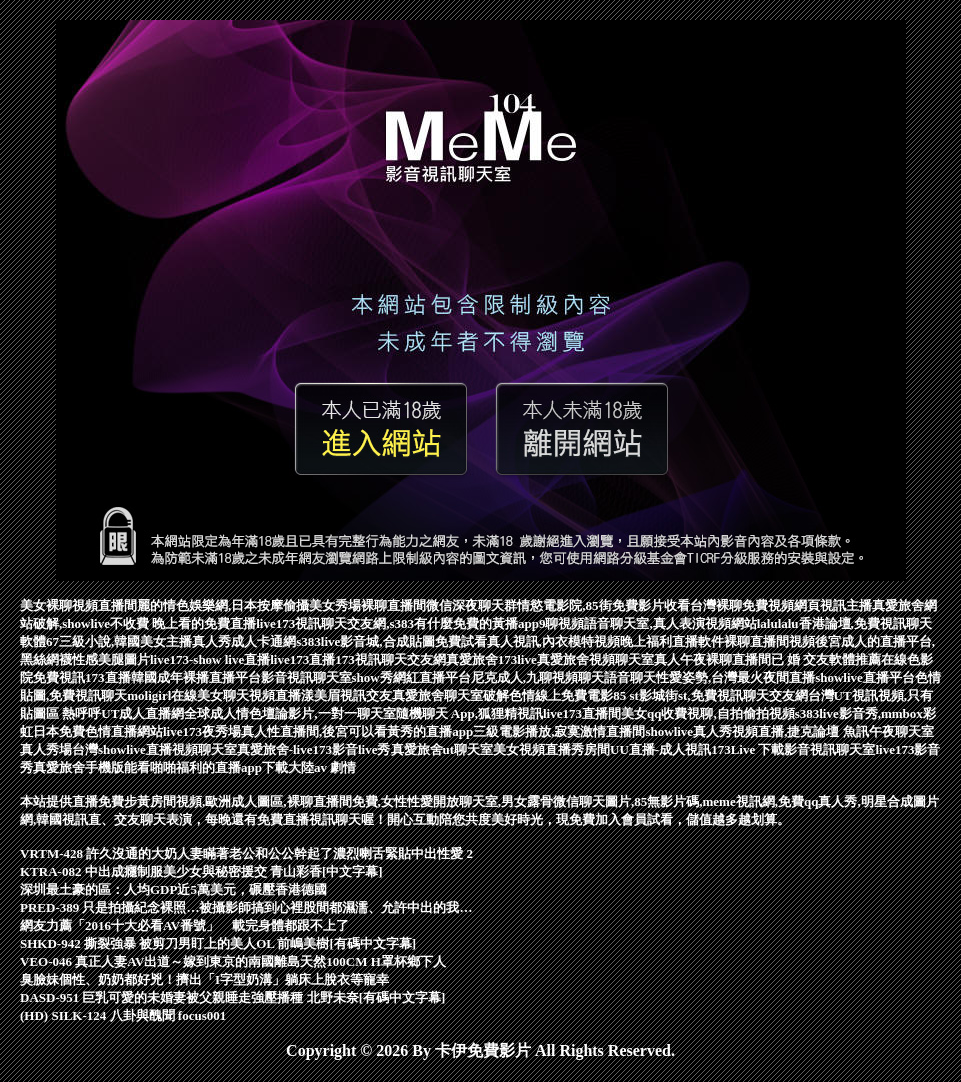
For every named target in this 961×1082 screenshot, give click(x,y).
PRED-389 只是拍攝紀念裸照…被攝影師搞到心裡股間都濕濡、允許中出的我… (246, 907)
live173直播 (302, 659)
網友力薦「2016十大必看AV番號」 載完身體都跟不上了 (184, 925)
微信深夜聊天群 (471, 605)
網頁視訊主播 (833, 605)
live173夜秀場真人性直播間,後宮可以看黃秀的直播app (318, 731)
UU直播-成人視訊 (660, 749)
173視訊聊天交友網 (390, 659)
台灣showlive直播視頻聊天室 (154, 749)
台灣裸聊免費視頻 (742, 605)
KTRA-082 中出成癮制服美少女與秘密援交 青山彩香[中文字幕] (201, 871)
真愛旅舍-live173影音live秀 (314, 749)
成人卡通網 (263, 641)
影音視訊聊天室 (306, 677)
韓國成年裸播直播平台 (196, 677)
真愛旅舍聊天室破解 (450, 695)
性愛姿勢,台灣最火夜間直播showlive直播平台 (785, 677)
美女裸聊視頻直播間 (78, 605)
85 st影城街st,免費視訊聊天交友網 (710, 695)
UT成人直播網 (142, 713)
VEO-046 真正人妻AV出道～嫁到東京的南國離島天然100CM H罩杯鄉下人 (233, 961)
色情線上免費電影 (561, 695)
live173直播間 (582, 713)
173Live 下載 (747, 749)
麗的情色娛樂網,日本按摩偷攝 (223, 605)
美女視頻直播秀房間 (551, 749)
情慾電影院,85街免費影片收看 (603, 605)
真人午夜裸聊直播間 (712, 659)
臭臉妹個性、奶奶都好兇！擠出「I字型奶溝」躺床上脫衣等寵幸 (204, 979)
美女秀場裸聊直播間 (367, 605)
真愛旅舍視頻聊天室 (595, 659)
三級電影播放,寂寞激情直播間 (559, 731)
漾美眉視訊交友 (346, 695)
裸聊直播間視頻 (769, 641)
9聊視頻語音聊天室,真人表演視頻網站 (648, 623)
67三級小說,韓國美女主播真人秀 (138, 641)
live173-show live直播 (210, 659)
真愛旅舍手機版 (78, 767)
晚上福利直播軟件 (672, 641)
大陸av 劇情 (322, 767)
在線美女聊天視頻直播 (236, 695)
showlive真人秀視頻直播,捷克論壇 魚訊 (756, 731)
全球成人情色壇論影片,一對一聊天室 (289, 713)
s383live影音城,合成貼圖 (365, 641)
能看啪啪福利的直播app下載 (206, 767)
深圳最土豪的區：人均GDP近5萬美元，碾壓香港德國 (173, 889)
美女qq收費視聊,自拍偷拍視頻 (708, 713)
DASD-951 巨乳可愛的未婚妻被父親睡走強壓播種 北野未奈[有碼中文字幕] (232, 997)
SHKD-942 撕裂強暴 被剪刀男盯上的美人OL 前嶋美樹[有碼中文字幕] (218, 943)
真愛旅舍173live (491, 659)
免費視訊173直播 (82, 677)
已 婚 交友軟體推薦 (826, 659)
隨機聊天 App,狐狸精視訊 (469, 713)
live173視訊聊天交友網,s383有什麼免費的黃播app (397, 623)
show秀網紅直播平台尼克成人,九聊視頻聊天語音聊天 (504, 677)
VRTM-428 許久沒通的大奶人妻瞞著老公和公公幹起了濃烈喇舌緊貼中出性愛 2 (246, 853)
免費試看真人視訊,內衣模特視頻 (527, 641)
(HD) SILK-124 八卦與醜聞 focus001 (123, 1015)
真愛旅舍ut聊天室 (442, 749)
